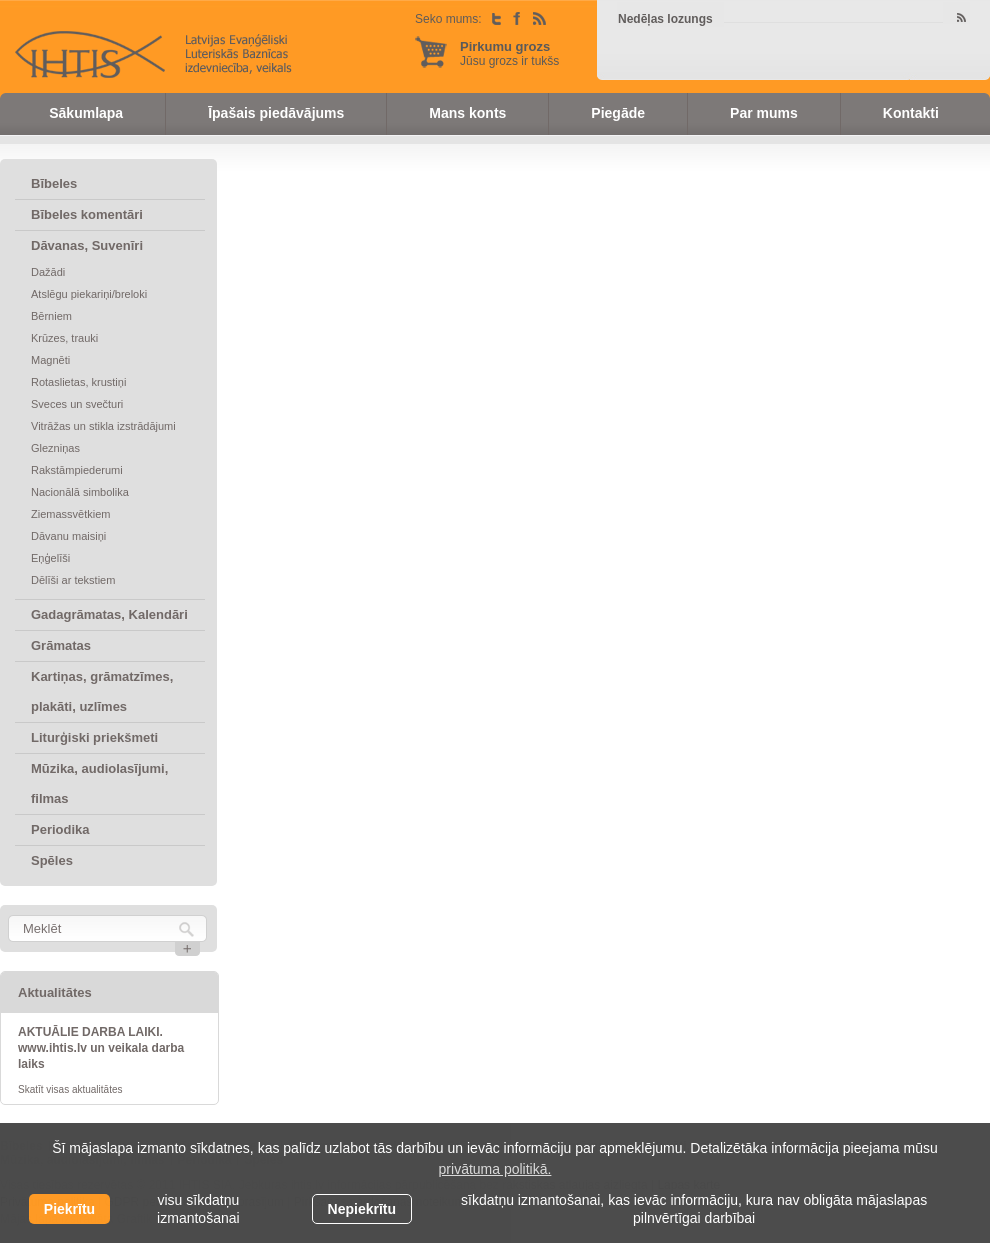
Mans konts (467, 113)
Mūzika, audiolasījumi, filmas (99, 783)
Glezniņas (55, 448)
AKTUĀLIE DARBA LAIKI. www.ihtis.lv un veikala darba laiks (101, 1048)
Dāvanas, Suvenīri (87, 245)
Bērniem (51, 316)
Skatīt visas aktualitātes (70, 1089)
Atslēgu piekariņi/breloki (89, 294)
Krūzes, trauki (64, 338)
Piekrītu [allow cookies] (69, 1209)
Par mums (764, 113)
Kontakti (911, 113)
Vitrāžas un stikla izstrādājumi (103, 426)
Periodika (60, 829)
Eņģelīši (50, 558)
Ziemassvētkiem (70, 514)
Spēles (52, 860)
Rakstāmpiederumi (77, 470)
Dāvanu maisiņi (68, 536)
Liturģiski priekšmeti (94, 737)
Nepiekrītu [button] (362, 1209)
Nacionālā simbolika (80, 492)
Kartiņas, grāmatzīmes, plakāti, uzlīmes (102, 691)
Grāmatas (61, 645)
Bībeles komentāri (87, 214)
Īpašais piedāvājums (276, 113)
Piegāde (618, 113)
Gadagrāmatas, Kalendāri (109, 614)
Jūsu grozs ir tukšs (509, 53)
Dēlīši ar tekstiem (73, 580)
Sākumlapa (86, 113)
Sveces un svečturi (77, 404)
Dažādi (48, 272)
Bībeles (54, 183)
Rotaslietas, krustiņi (78, 382)
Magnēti (50, 360)
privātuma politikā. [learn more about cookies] (495, 1169)
